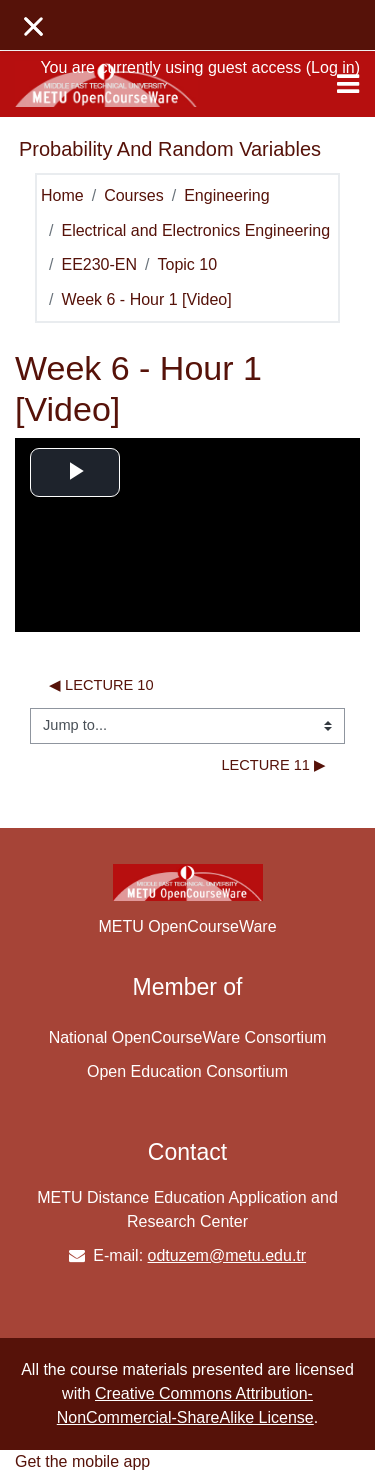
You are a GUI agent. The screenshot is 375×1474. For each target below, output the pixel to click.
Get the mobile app (82, 1461)
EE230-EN (99, 264)
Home (62, 195)
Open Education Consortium (187, 1071)
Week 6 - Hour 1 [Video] (146, 299)
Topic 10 (188, 264)
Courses (134, 195)
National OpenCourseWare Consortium (188, 1037)
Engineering (226, 195)
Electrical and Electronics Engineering (195, 230)
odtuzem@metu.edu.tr (227, 1255)
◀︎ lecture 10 (101, 685)
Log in (333, 67)
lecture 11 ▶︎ (273, 765)
